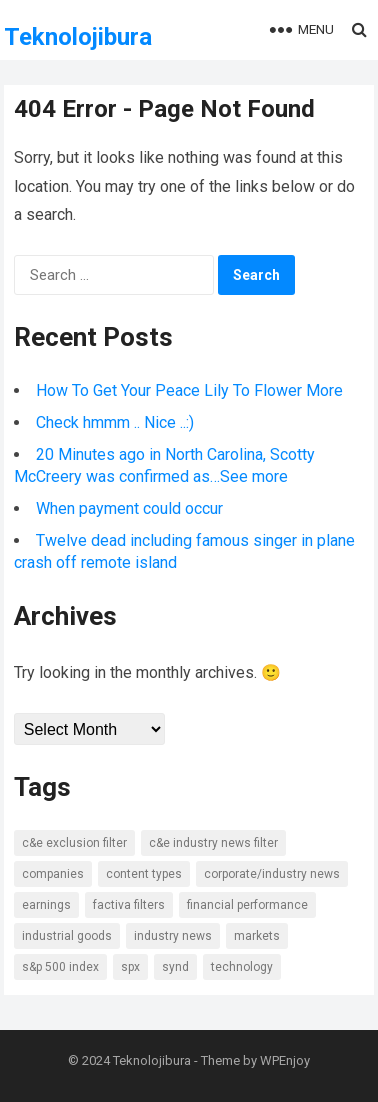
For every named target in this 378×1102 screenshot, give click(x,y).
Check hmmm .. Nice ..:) (115, 422)
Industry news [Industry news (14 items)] (173, 936)
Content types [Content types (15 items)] (144, 874)
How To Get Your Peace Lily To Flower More (189, 390)
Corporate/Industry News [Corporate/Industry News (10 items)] (272, 874)
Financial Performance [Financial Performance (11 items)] (247, 905)
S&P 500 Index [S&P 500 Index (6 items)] (60, 967)
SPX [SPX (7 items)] (130, 967)
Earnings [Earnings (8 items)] (46, 905)
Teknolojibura (78, 37)
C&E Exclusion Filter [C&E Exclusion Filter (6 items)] (74, 843)
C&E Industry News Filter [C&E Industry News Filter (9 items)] (213, 843)
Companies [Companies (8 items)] (53, 874)
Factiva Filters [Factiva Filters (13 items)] (129, 905)
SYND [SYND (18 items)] (175, 967)
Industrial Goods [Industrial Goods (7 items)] (67, 936)
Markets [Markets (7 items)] (257, 936)
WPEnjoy (285, 1060)
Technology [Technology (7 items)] (242, 967)
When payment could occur (129, 508)
